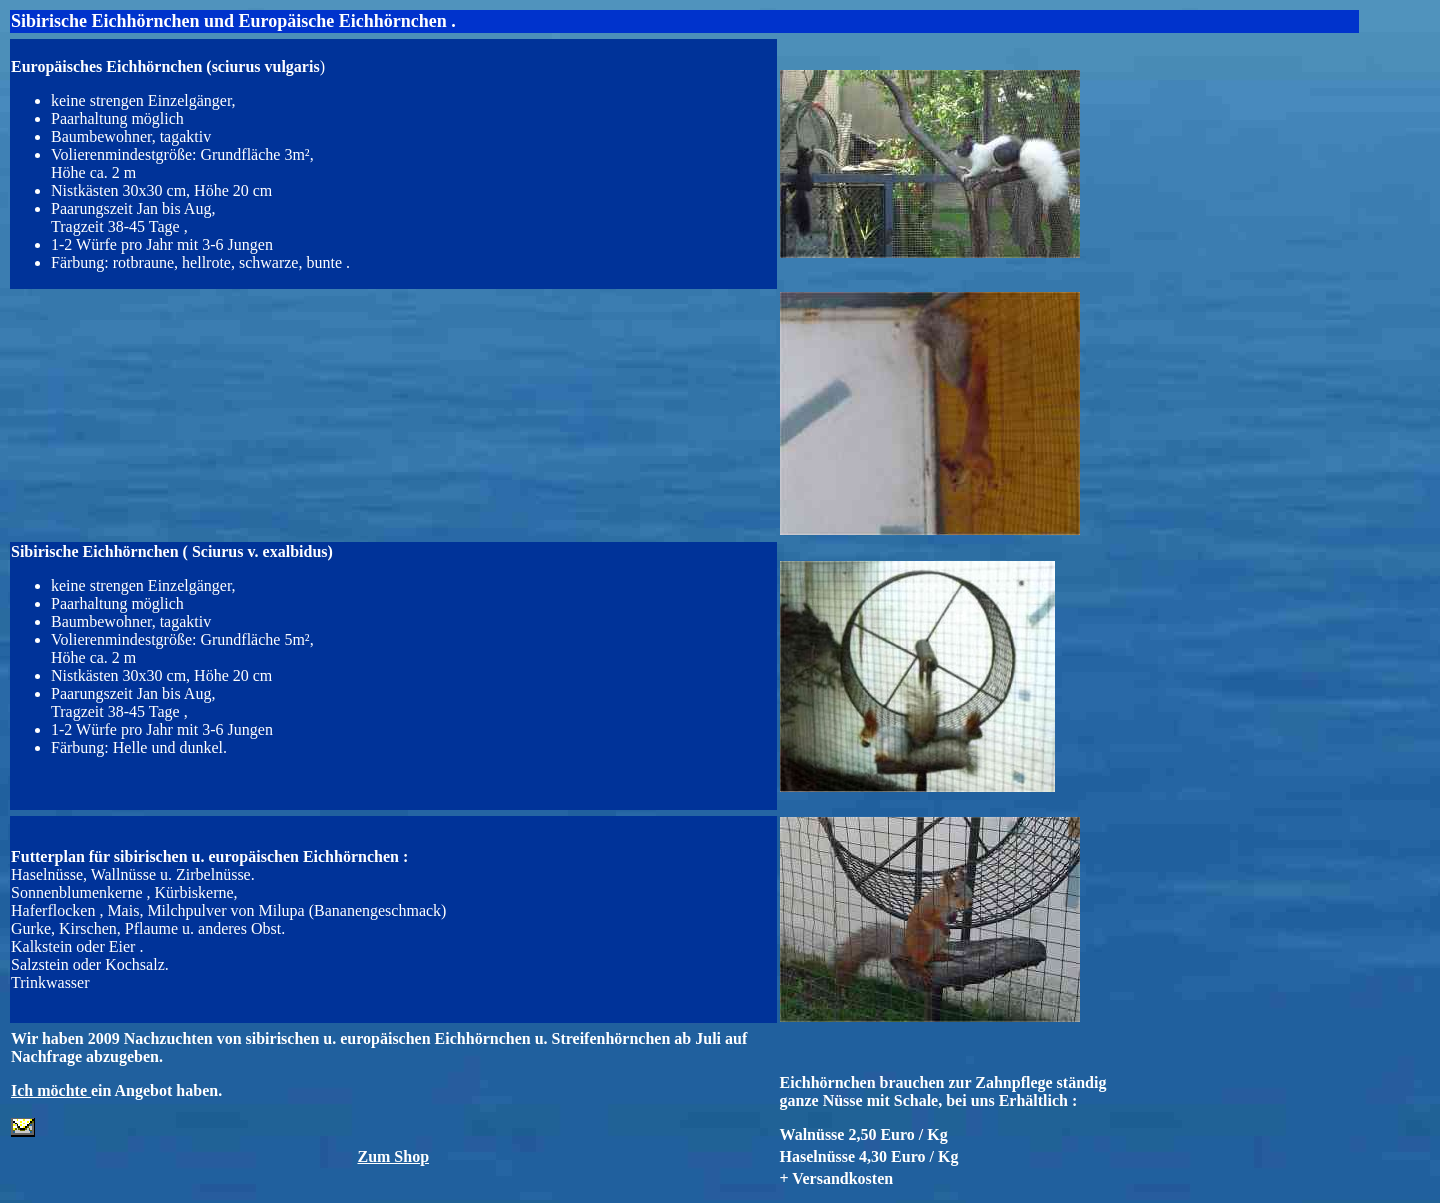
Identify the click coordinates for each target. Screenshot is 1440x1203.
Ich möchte (51, 1090)
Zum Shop (393, 1156)
